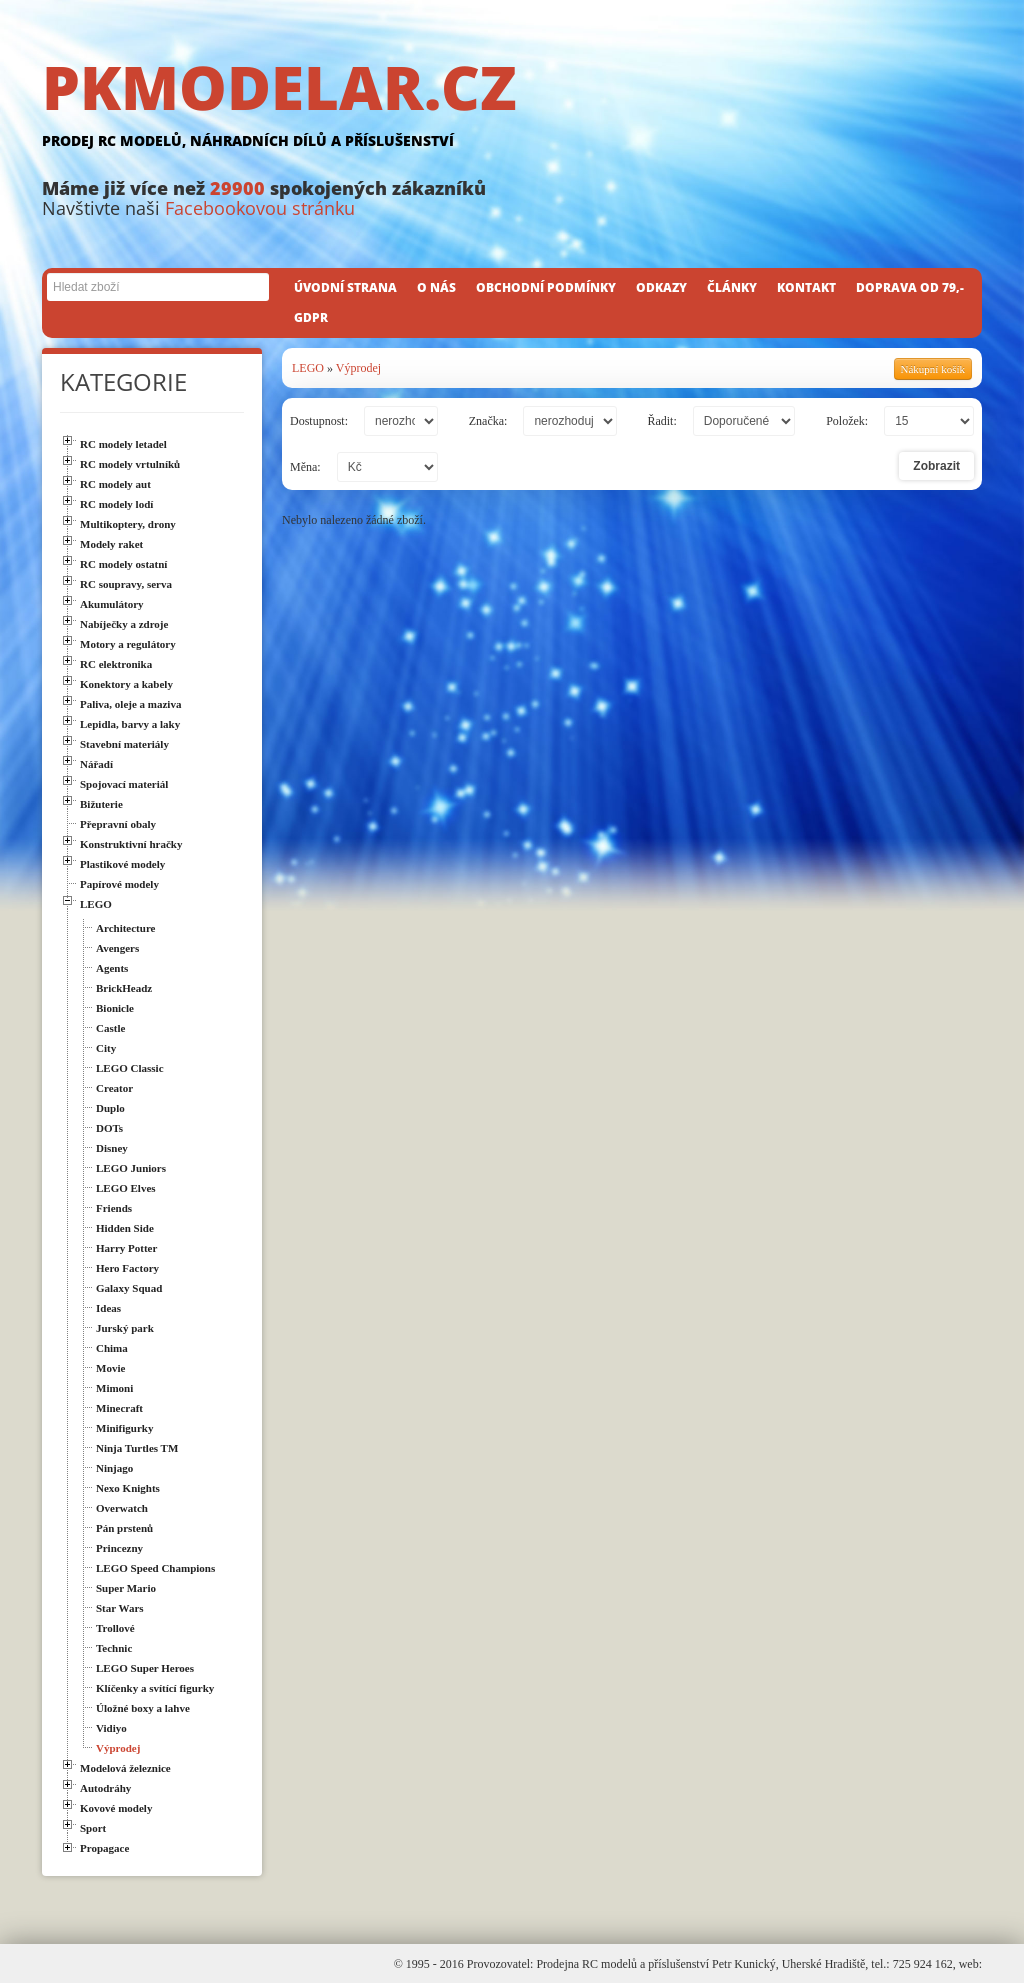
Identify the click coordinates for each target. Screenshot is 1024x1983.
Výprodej (358, 368)
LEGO (308, 368)
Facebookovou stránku (260, 208)
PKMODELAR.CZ (512, 107)
